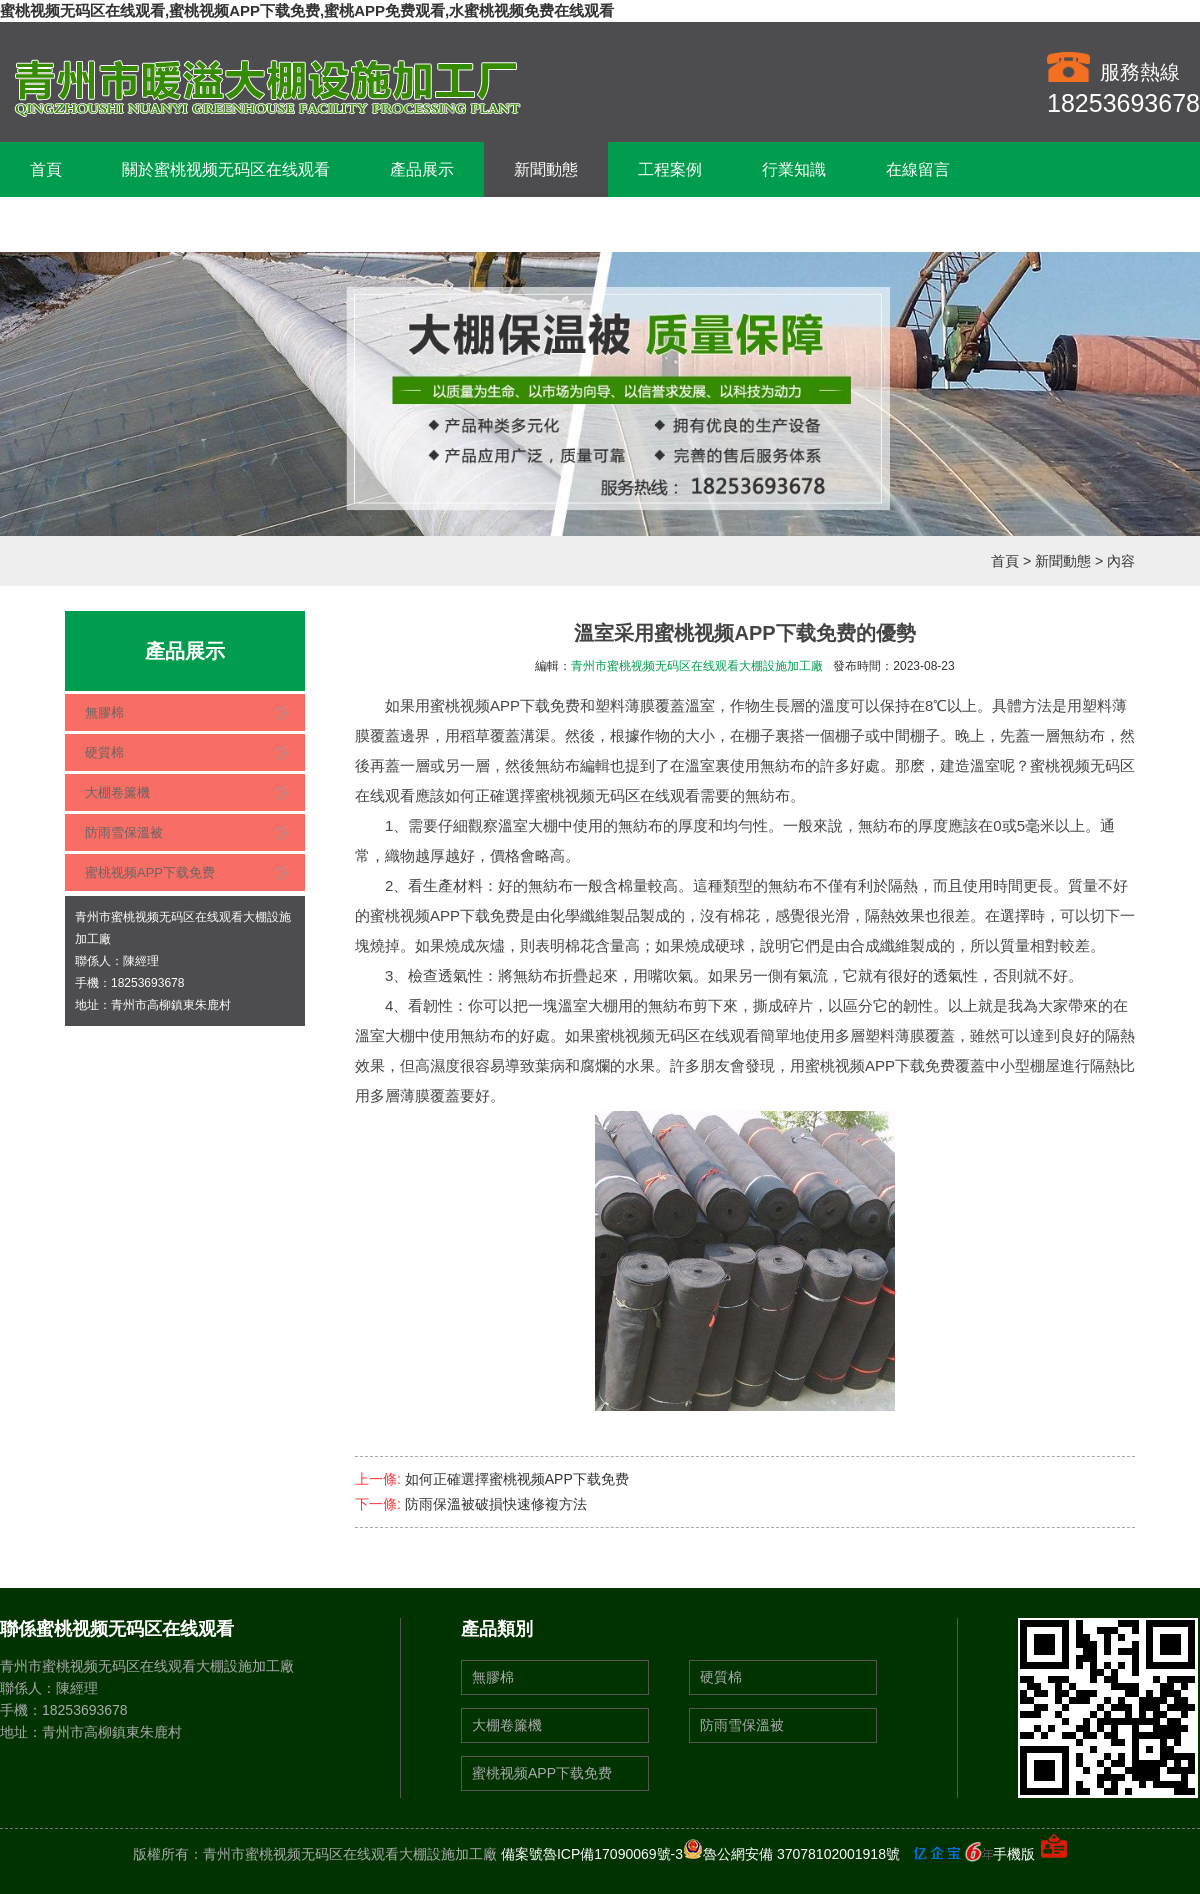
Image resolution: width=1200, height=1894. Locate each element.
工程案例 (670, 169)
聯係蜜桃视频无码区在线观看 (134, 224)
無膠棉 (104, 712)
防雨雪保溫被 (124, 832)
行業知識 (794, 169)
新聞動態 (546, 169)
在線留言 (918, 169)
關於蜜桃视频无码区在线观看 (226, 169)
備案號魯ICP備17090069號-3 (592, 1854)
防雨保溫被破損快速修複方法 (496, 1504)
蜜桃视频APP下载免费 (150, 872)
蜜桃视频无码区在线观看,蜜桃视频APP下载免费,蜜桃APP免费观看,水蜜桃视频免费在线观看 (307, 10)
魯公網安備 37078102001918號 (791, 1854)
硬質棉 (104, 752)
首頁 (46, 169)
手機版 (1014, 1854)
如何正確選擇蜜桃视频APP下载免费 (517, 1479)
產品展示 (422, 169)
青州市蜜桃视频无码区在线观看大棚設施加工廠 (697, 666)
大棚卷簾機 (117, 792)
